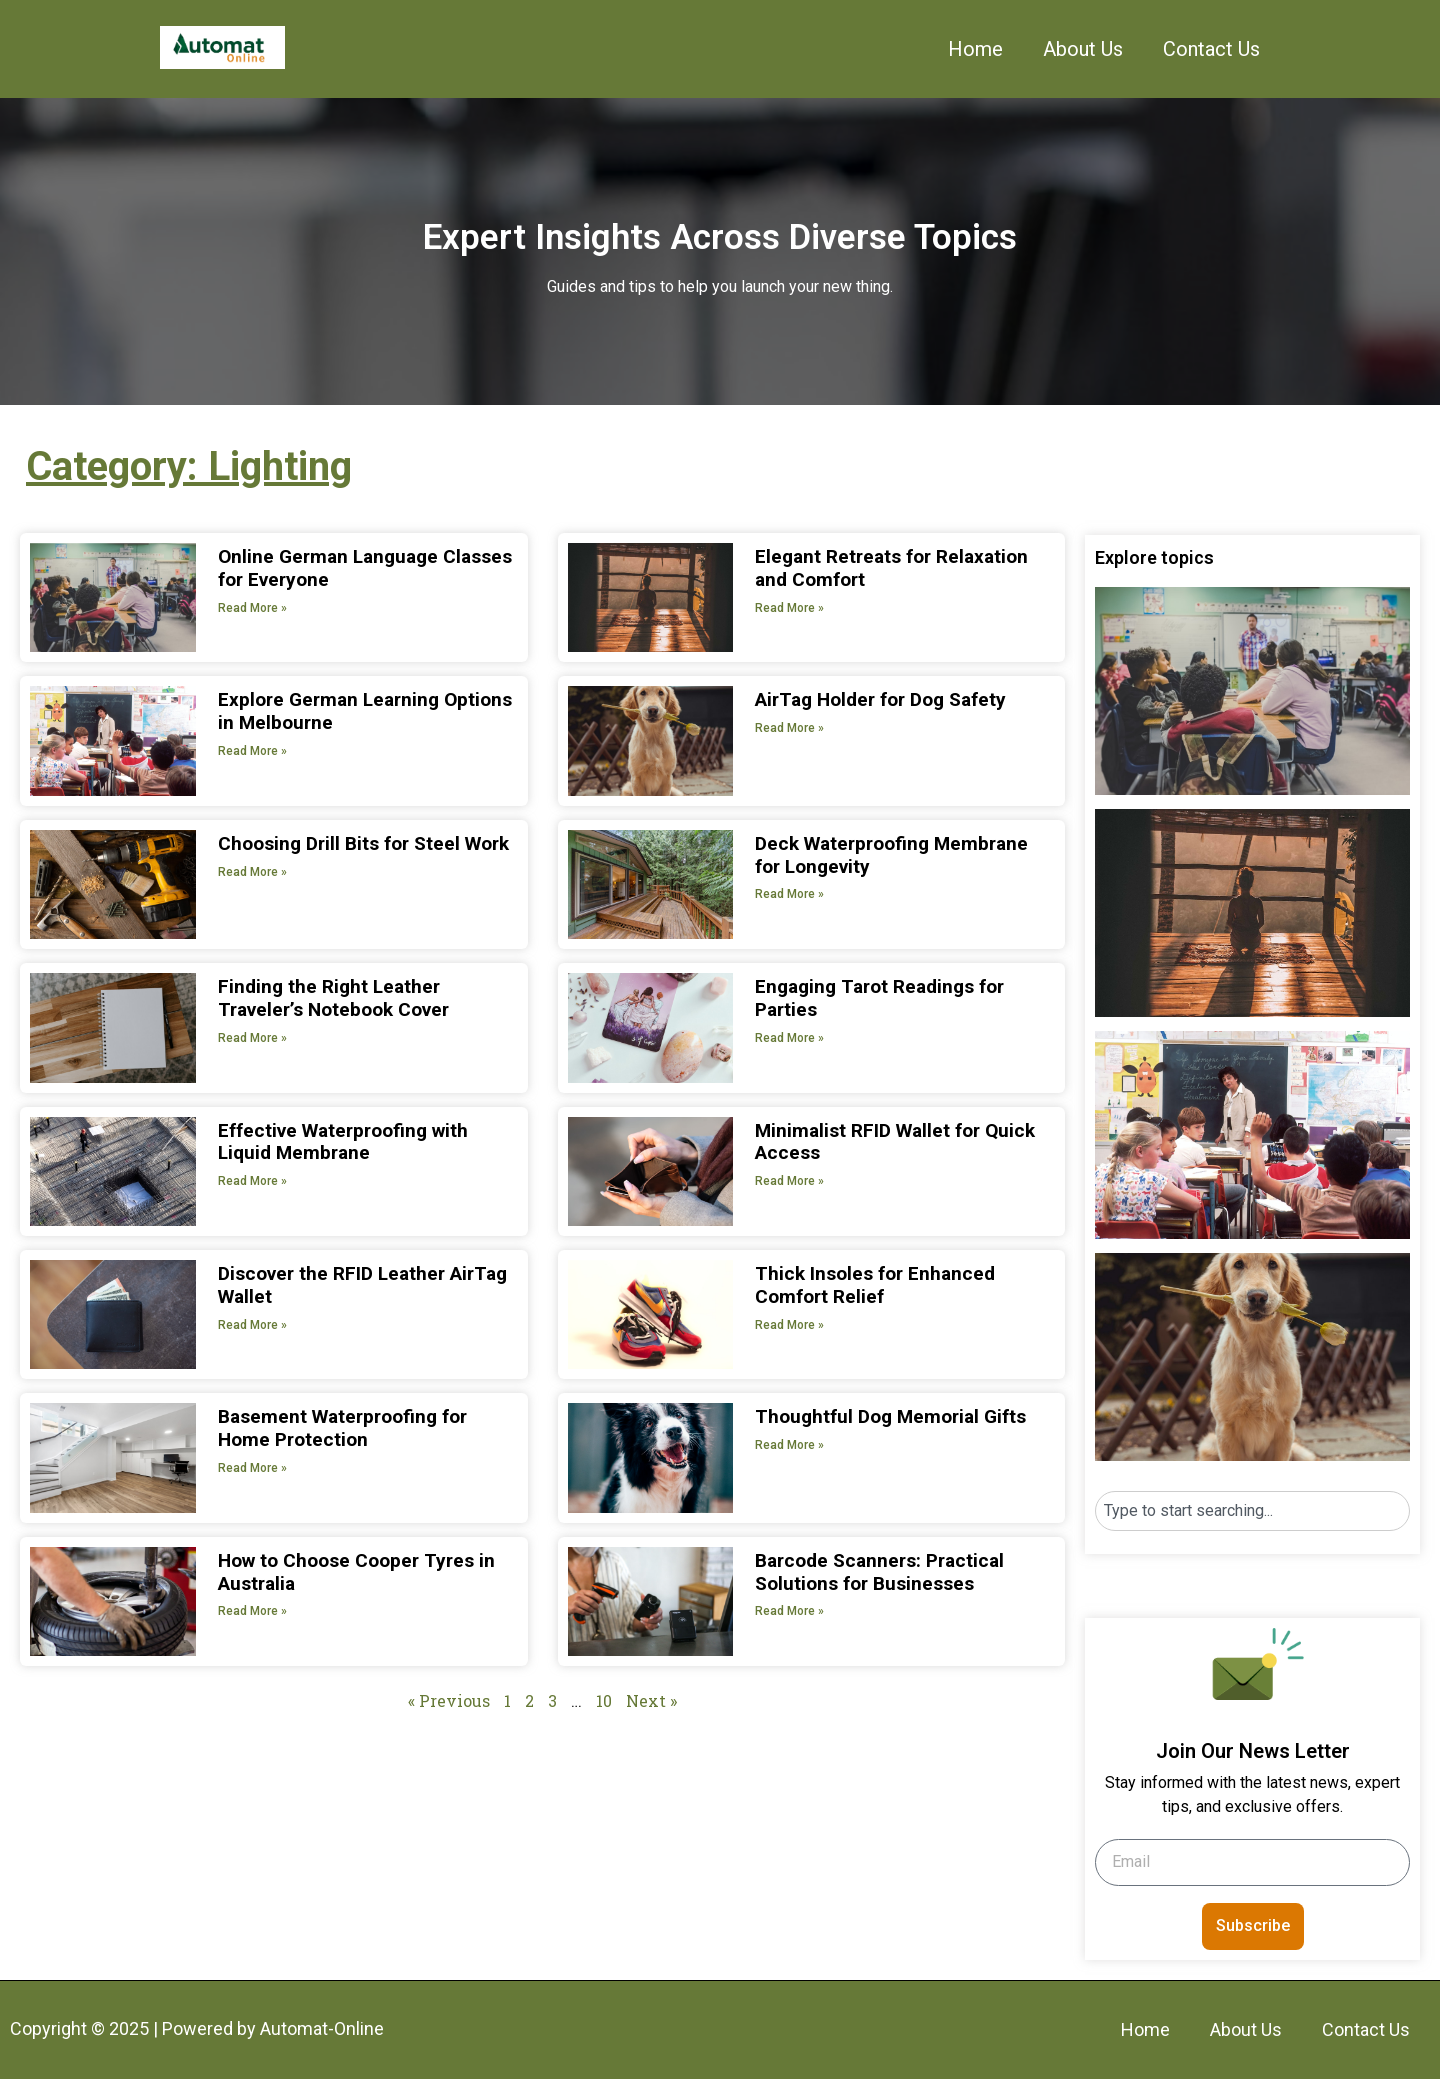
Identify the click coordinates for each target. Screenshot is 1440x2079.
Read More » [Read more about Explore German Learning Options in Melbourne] (252, 751)
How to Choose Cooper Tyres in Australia (356, 1572)
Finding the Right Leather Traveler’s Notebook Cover (333, 998)
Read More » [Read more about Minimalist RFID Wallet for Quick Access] (789, 1181)
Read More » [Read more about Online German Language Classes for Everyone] (252, 608)
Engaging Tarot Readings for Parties (879, 998)
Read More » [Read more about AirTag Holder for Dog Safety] (789, 728)
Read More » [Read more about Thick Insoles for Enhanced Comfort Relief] (789, 1325)
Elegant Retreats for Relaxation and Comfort (891, 568)
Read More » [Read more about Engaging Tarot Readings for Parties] (789, 1038)
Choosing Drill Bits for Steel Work (363, 843)
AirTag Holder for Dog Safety (880, 699)
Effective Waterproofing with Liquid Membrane (343, 1142)
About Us (1083, 49)
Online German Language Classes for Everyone (365, 568)
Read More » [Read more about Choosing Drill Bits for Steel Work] (252, 872)
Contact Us (1211, 49)
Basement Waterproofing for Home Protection (342, 1428)
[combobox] (1252, 1511)
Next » (651, 1700)
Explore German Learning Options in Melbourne (365, 711)
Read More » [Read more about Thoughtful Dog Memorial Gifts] (789, 1445)
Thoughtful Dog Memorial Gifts (890, 1416)
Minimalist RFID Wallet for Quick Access (895, 1142)
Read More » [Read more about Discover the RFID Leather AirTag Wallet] (252, 1325)
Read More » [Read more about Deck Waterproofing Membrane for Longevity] (789, 894)
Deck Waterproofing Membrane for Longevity (891, 855)
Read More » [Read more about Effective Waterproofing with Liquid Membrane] (252, 1181)
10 (604, 1700)
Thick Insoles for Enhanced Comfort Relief (875, 1285)
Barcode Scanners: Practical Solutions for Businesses (879, 1572)
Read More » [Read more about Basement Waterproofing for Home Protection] (252, 1468)
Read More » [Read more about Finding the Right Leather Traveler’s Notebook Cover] (252, 1038)
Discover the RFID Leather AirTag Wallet (362, 1285)
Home (975, 49)
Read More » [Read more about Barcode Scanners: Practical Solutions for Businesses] (789, 1611)
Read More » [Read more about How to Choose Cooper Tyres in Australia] (252, 1611)
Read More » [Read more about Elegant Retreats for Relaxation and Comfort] (789, 608)
